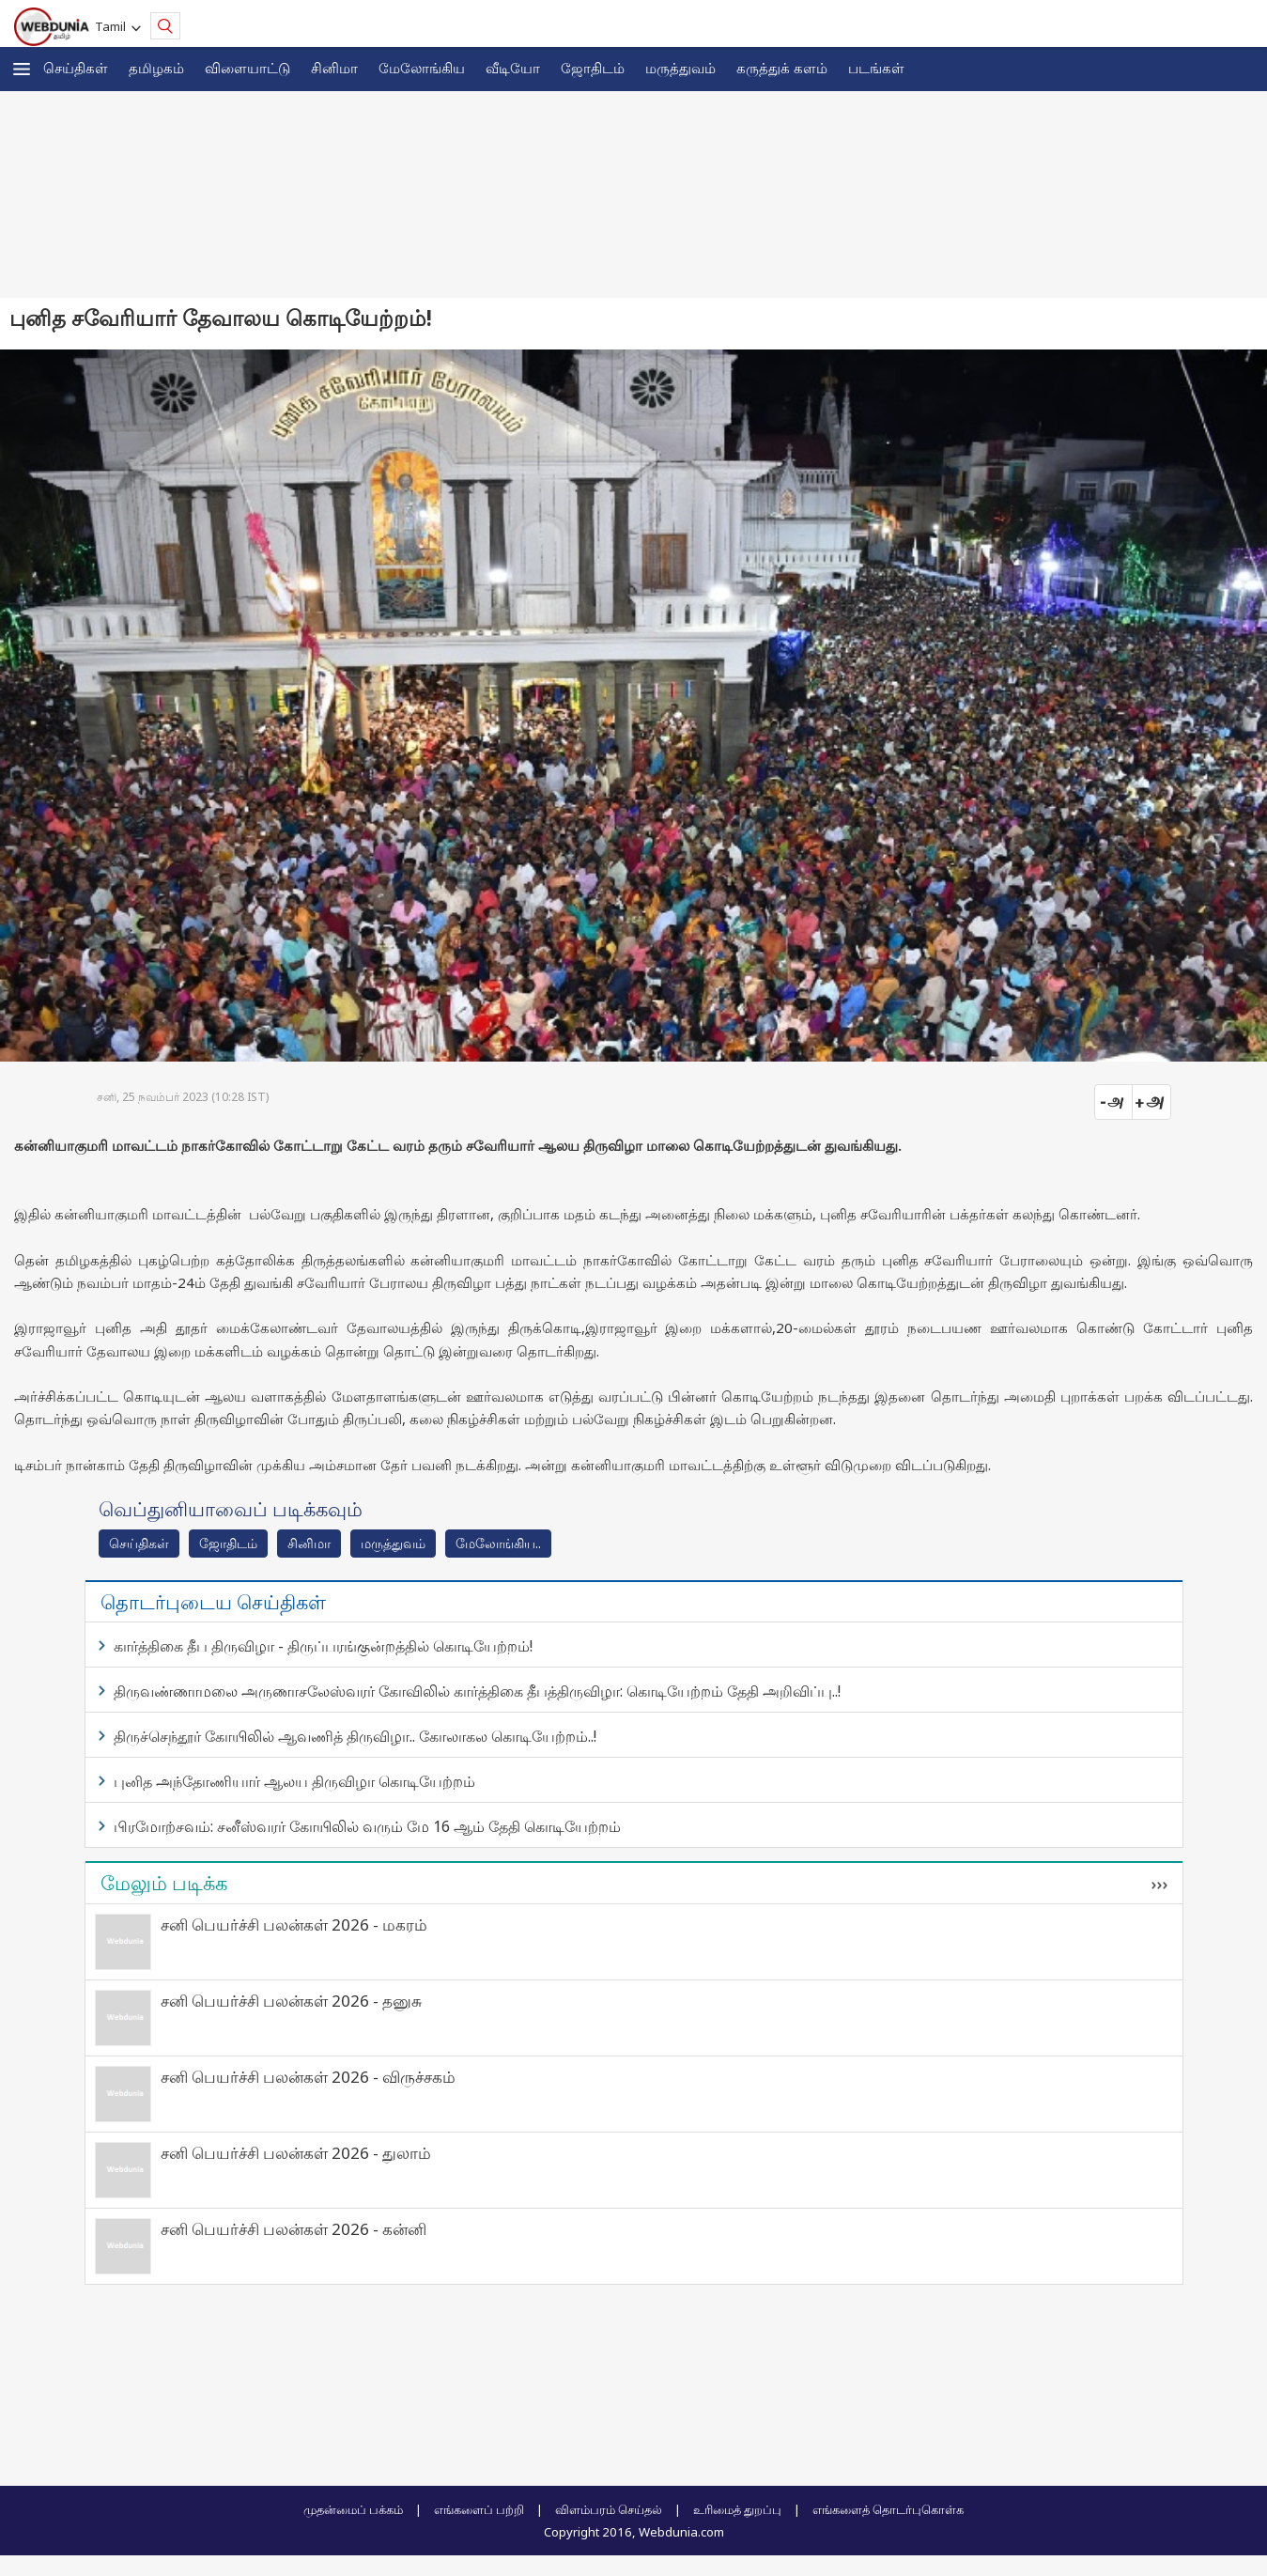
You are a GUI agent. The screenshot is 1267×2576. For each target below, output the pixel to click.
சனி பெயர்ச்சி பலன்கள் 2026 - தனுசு (291, 2000)
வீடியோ (513, 67)
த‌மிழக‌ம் (156, 67)
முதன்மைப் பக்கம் (353, 2509)
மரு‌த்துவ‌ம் (393, 1543)
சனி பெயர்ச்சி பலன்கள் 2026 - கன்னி (293, 2229)
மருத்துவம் (680, 67)
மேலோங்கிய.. (498, 1543)
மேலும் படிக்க (163, 1883)
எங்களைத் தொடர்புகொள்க (888, 2509)
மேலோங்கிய (422, 67)
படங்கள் (876, 67)
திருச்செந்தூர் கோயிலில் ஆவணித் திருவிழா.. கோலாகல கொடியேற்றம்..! (355, 1736)
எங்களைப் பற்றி (479, 2509)
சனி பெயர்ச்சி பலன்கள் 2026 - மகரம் (294, 1924)
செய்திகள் (75, 67)
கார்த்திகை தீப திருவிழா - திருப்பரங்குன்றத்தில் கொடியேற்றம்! (323, 1646)
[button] (21, 69)
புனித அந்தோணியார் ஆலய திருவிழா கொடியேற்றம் (294, 1781)
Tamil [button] (113, 26)
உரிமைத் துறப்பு (737, 2509)
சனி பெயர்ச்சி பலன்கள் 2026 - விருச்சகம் (308, 2076)
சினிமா (334, 67)
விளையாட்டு (247, 67)
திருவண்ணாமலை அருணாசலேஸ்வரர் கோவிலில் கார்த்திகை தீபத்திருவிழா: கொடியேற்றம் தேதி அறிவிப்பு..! (477, 1691)
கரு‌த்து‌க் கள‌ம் (781, 67)
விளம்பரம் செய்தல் (608, 2509)
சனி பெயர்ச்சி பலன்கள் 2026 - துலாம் (296, 2153)
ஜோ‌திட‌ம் (593, 67)
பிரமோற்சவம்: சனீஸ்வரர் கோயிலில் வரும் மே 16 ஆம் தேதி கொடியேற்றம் (367, 1826)
